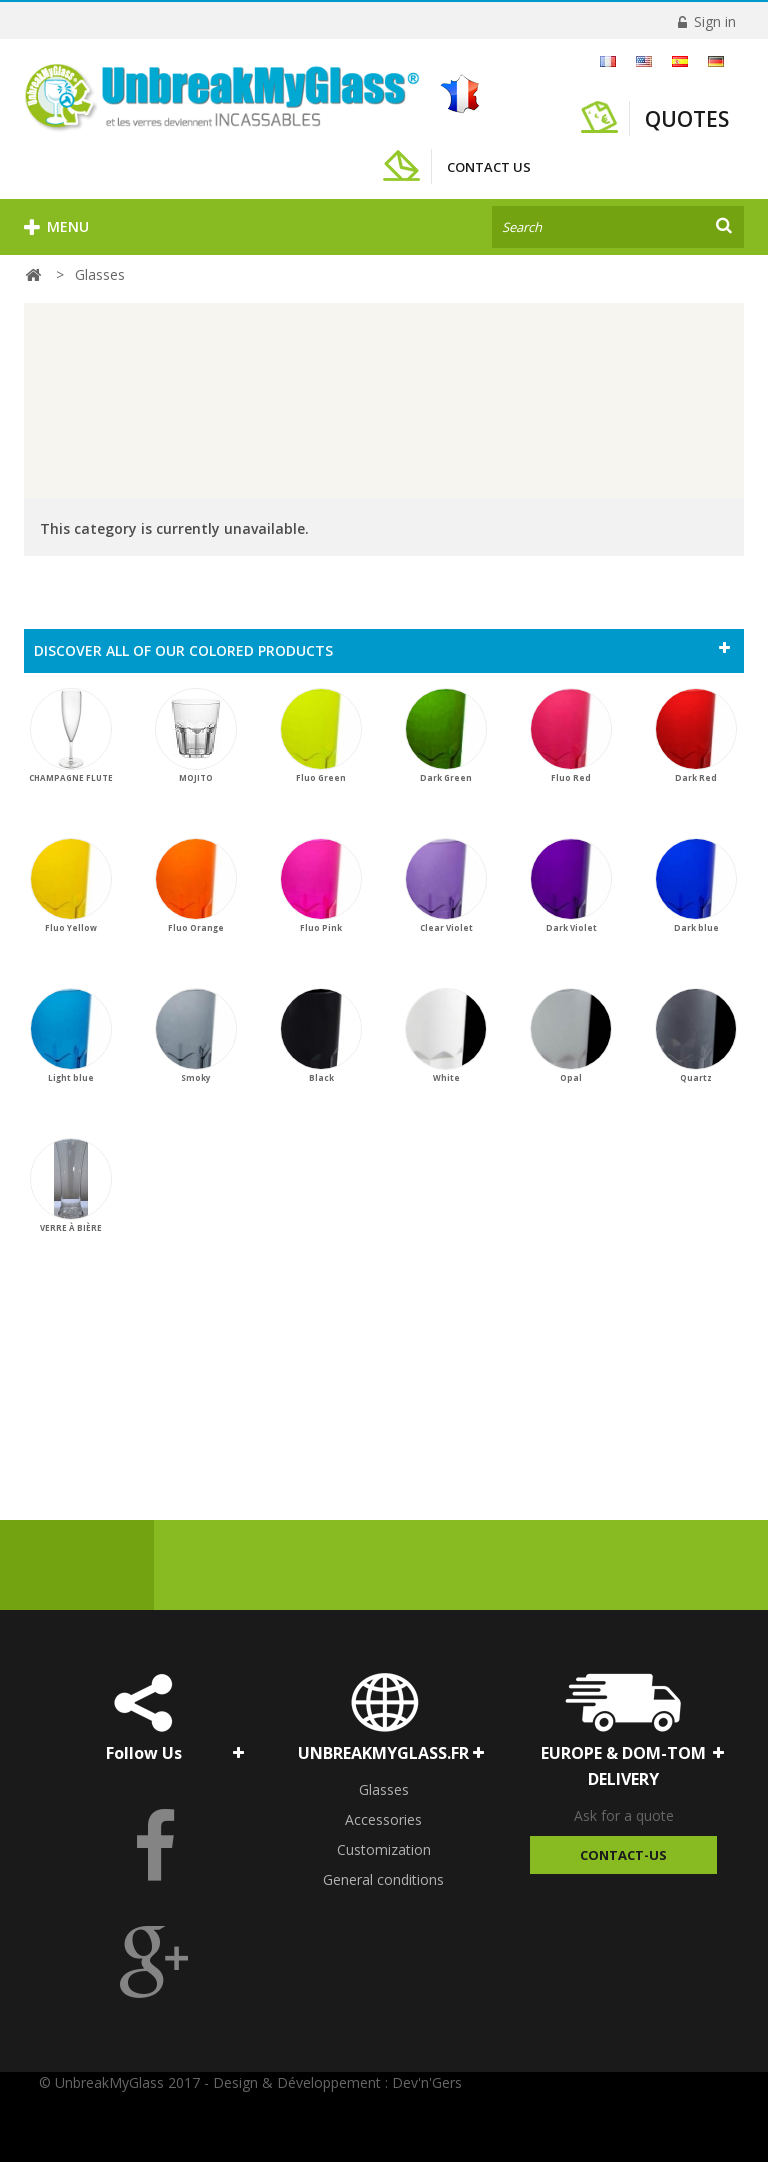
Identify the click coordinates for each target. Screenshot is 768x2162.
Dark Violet (571, 885)
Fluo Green (321, 735)
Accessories (383, 1819)
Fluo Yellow (71, 885)
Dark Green (446, 735)
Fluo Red (571, 735)
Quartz (696, 1035)
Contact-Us (623, 1855)
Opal (571, 1035)
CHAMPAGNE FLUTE (71, 735)
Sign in (713, 21)
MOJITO (196, 735)
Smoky (196, 1035)
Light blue (71, 1035)
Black (321, 1035)
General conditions (383, 1879)
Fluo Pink (321, 885)
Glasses (384, 1789)
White (446, 1035)
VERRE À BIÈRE (71, 1185)
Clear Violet (446, 885)
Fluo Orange (196, 885)
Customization (384, 1849)
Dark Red (696, 735)
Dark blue (696, 885)
